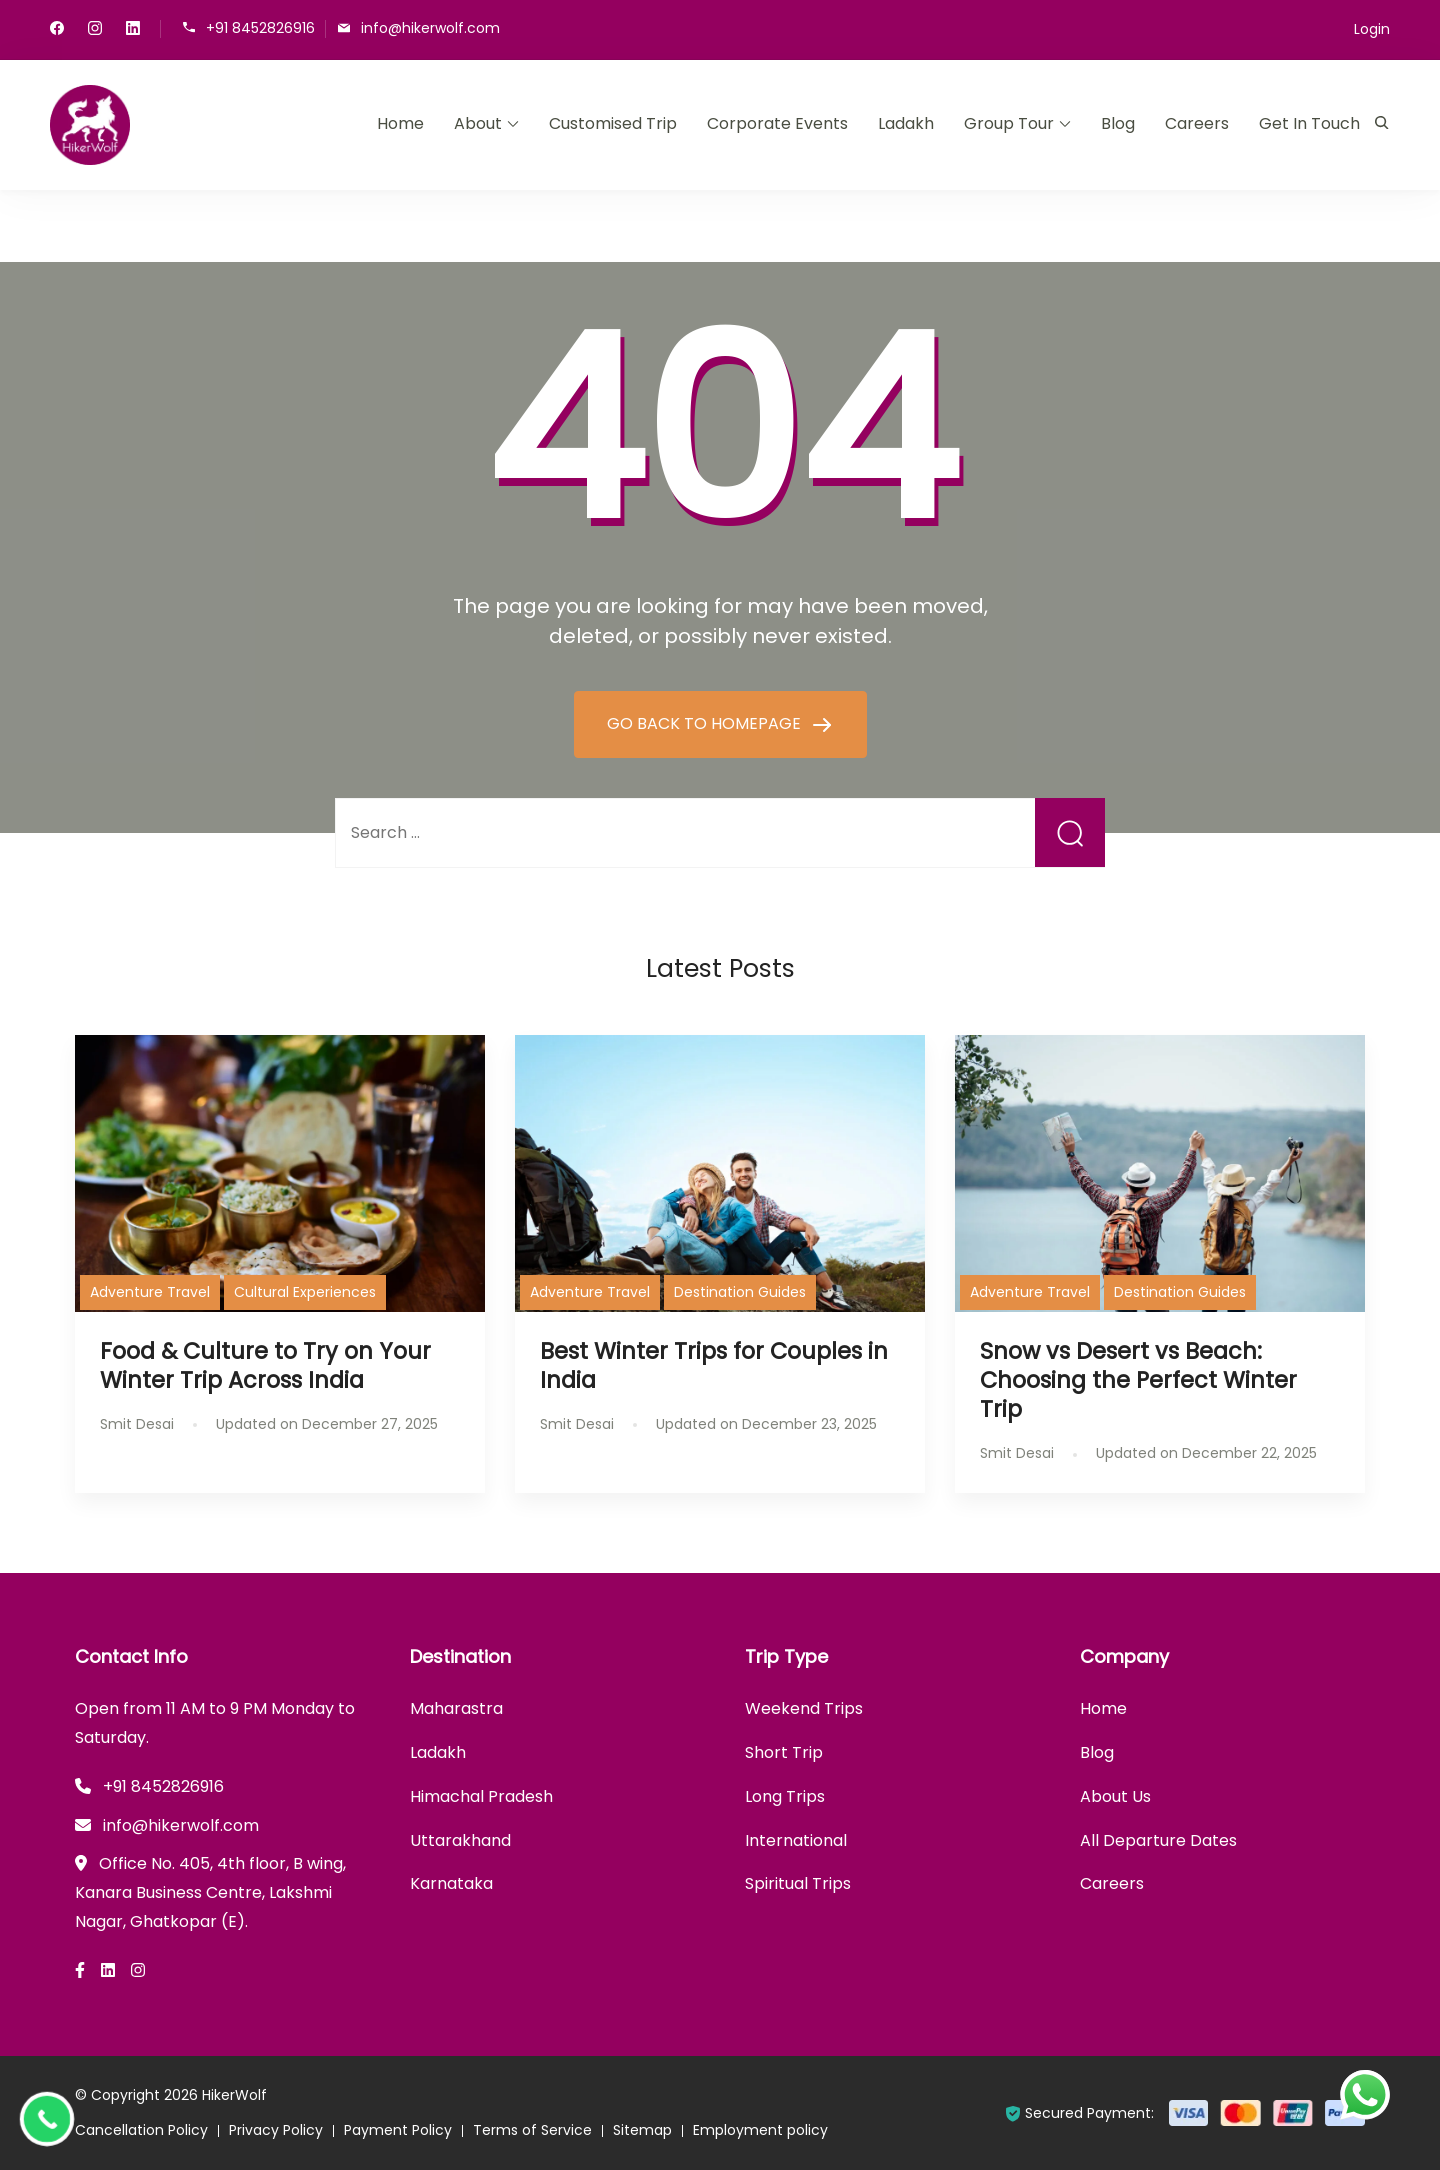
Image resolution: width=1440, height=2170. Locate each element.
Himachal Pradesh (481, 1796)
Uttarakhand (460, 1840)
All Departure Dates (1158, 1840)
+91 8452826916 (260, 27)
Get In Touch (1309, 123)
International (796, 1840)
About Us (1115, 1796)
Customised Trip (613, 123)
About (478, 123)
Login (1372, 29)
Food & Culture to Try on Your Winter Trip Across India (265, 1365)
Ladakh (906, 123)
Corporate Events (777, 123)
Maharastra (456, 1708)
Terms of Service (532, 2130)
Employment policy (760, 2130)
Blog (1118, 123)
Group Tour (1009, 123)
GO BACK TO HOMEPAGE (706, 723)
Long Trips (785, 1796)
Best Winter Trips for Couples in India (714, 1365)
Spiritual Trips (798, 1883)
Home (400, 123)
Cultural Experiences (305, 1292)
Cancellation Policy (141, 2130)
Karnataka (451, 1883)
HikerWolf (234, 2095)
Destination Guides (740, 1292)
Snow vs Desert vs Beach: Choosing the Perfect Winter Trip (1138, 1380)
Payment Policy (398, 2130)
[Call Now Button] (47, 2119)
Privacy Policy (276, 2130)
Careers (1197, 123)
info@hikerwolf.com (430, 27)
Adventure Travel (150, 1292)
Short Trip (784, 1752)
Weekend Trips (804, 1708)
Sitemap (642, 2130)
